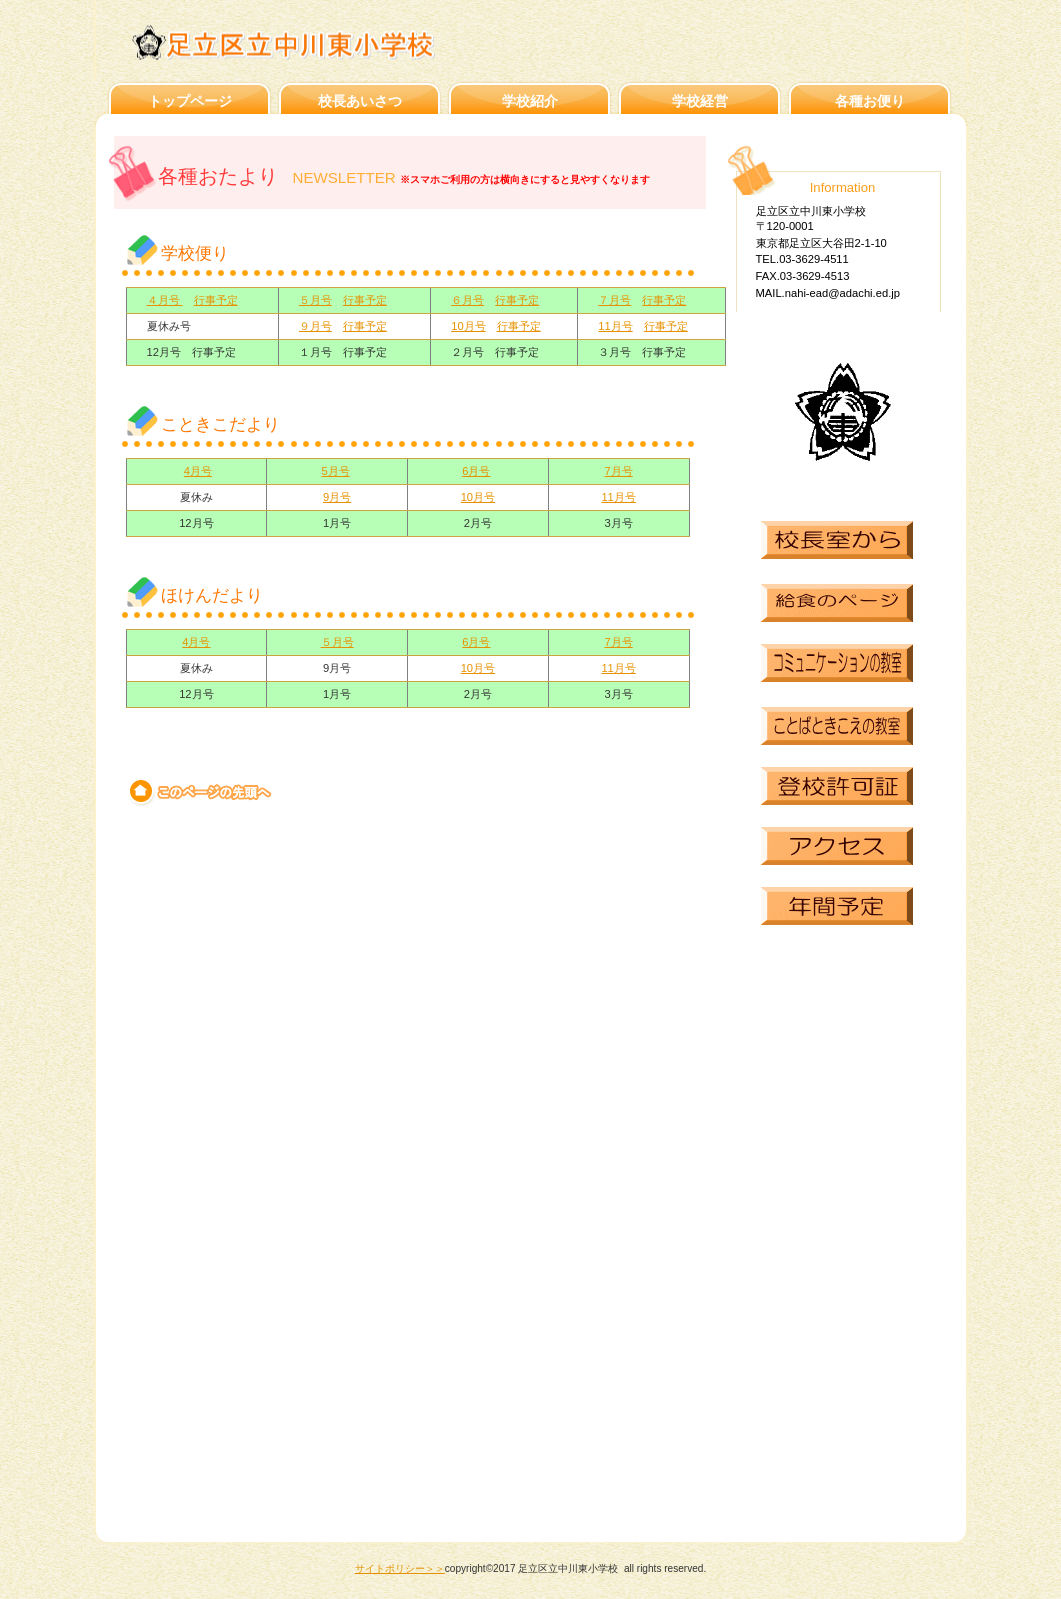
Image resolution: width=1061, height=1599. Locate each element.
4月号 (198, 471)
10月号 (468, 326)
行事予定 (216, 300)
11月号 (615, 326)
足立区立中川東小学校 (313, 42)
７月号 (614, 300)
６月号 (467, 300)
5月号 (335, 471)
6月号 (476, 471)
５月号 (315, 300)
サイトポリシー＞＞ (400, 1568)
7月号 (619, 471)
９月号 (315, 326)
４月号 (165, 300)
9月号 (337, 497)
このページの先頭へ (201, 792)
